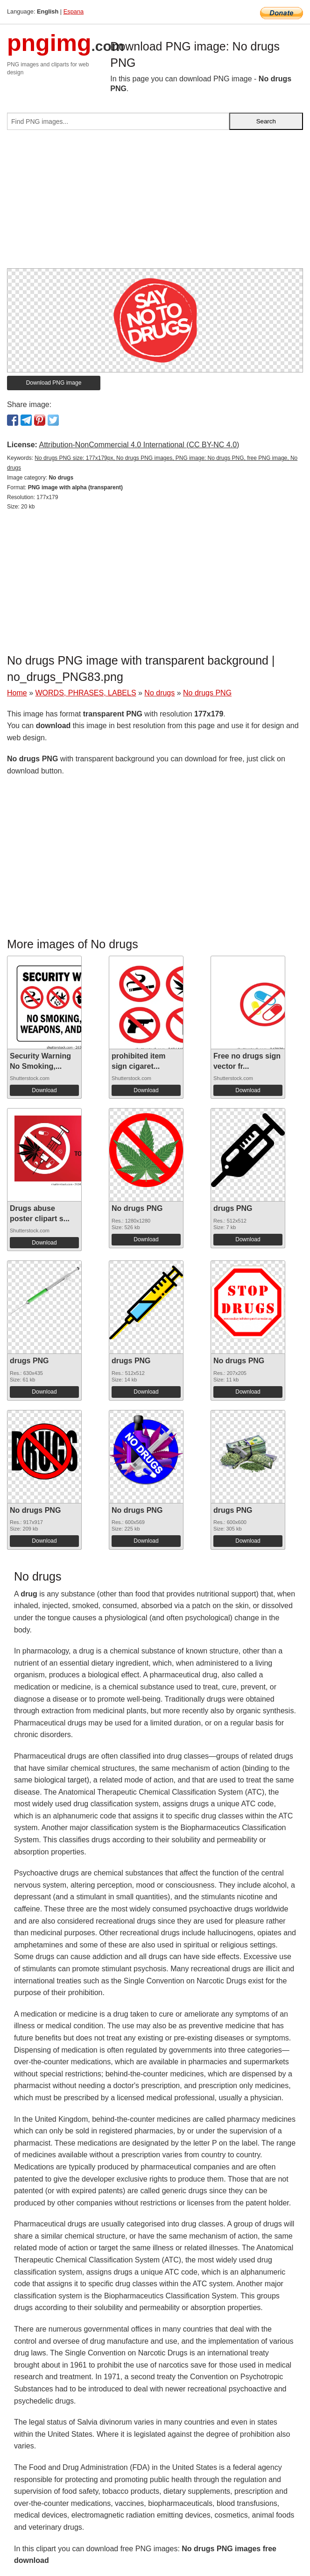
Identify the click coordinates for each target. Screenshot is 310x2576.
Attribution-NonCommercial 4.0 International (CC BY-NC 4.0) (139, 445)
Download (44, 1090)
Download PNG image (54, 382)
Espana (73, 11)
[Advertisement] (155, 202)
